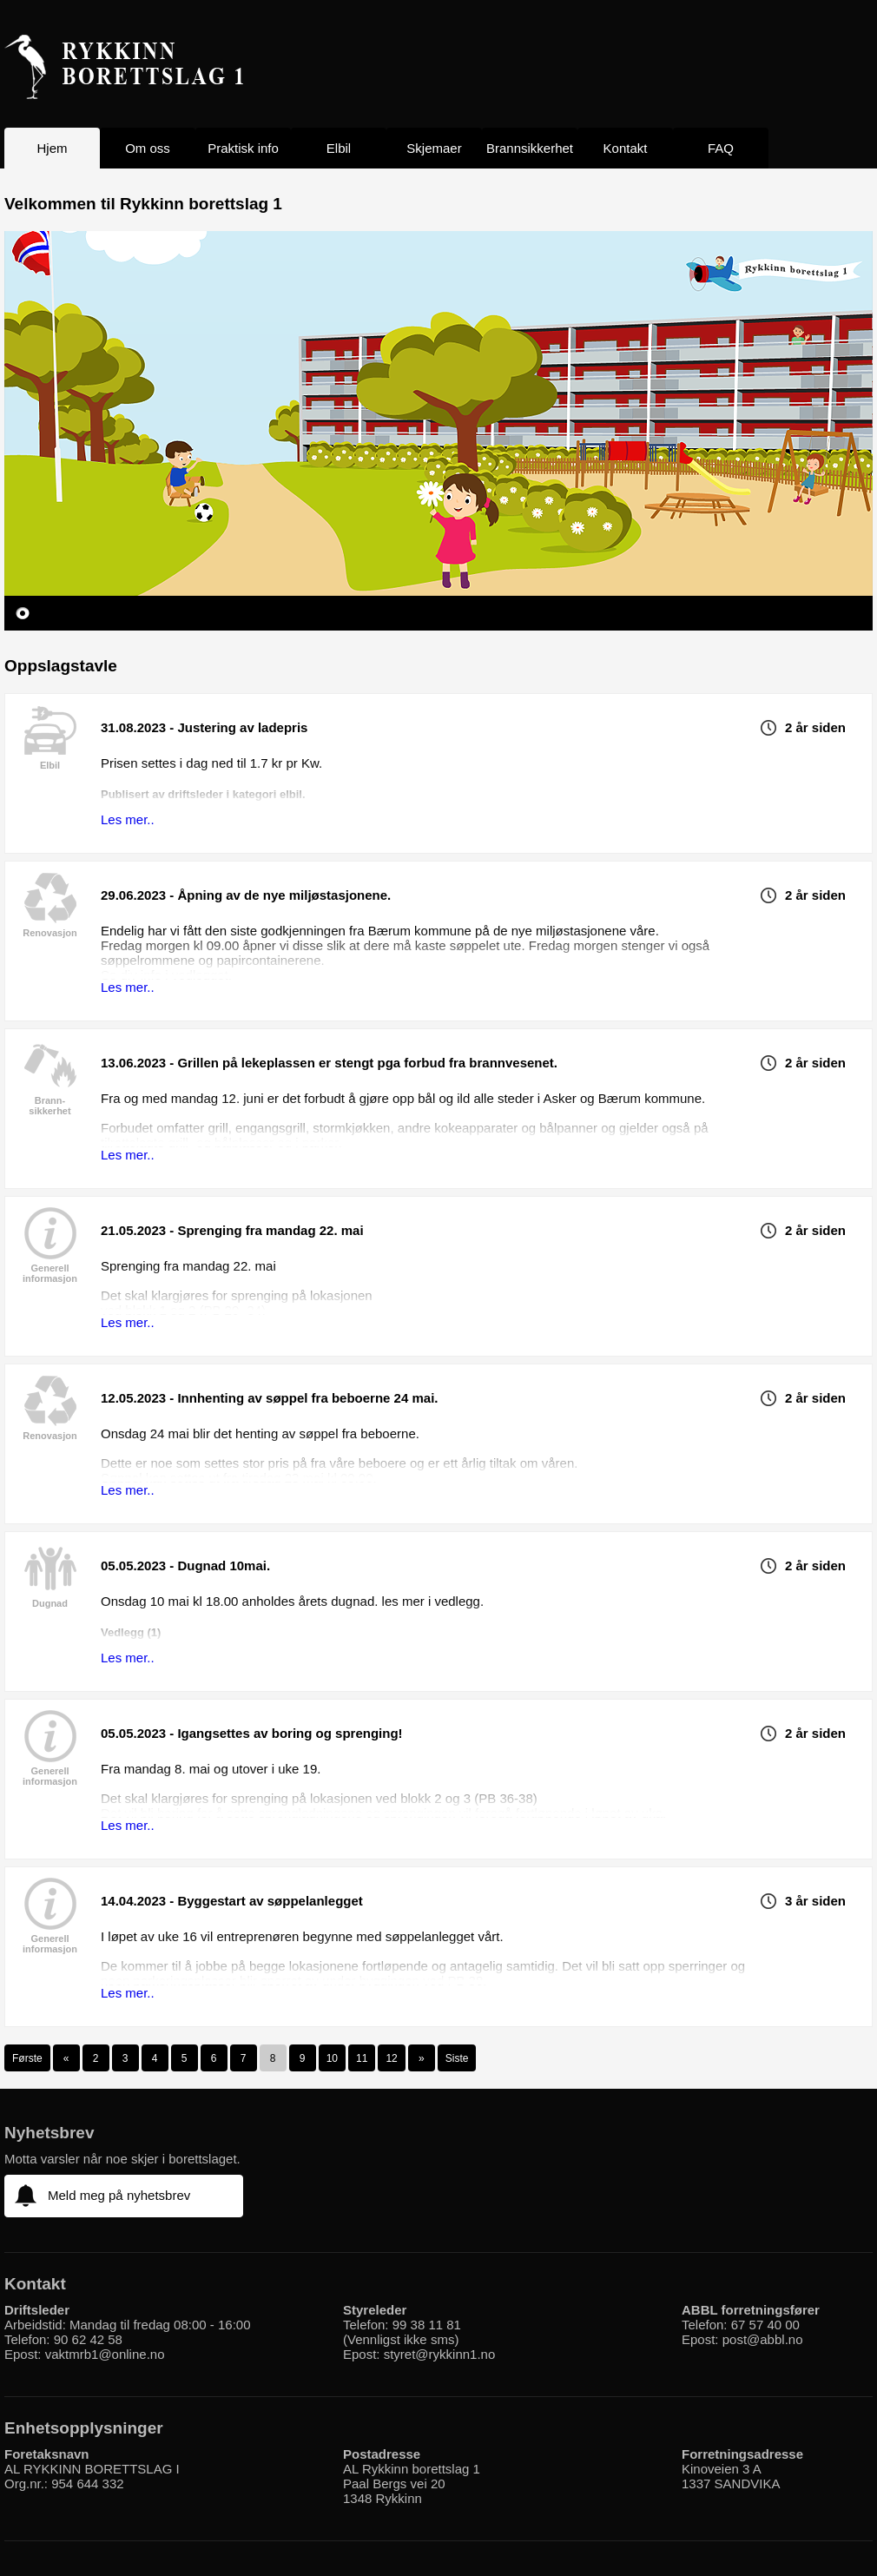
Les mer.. (128, 819)
